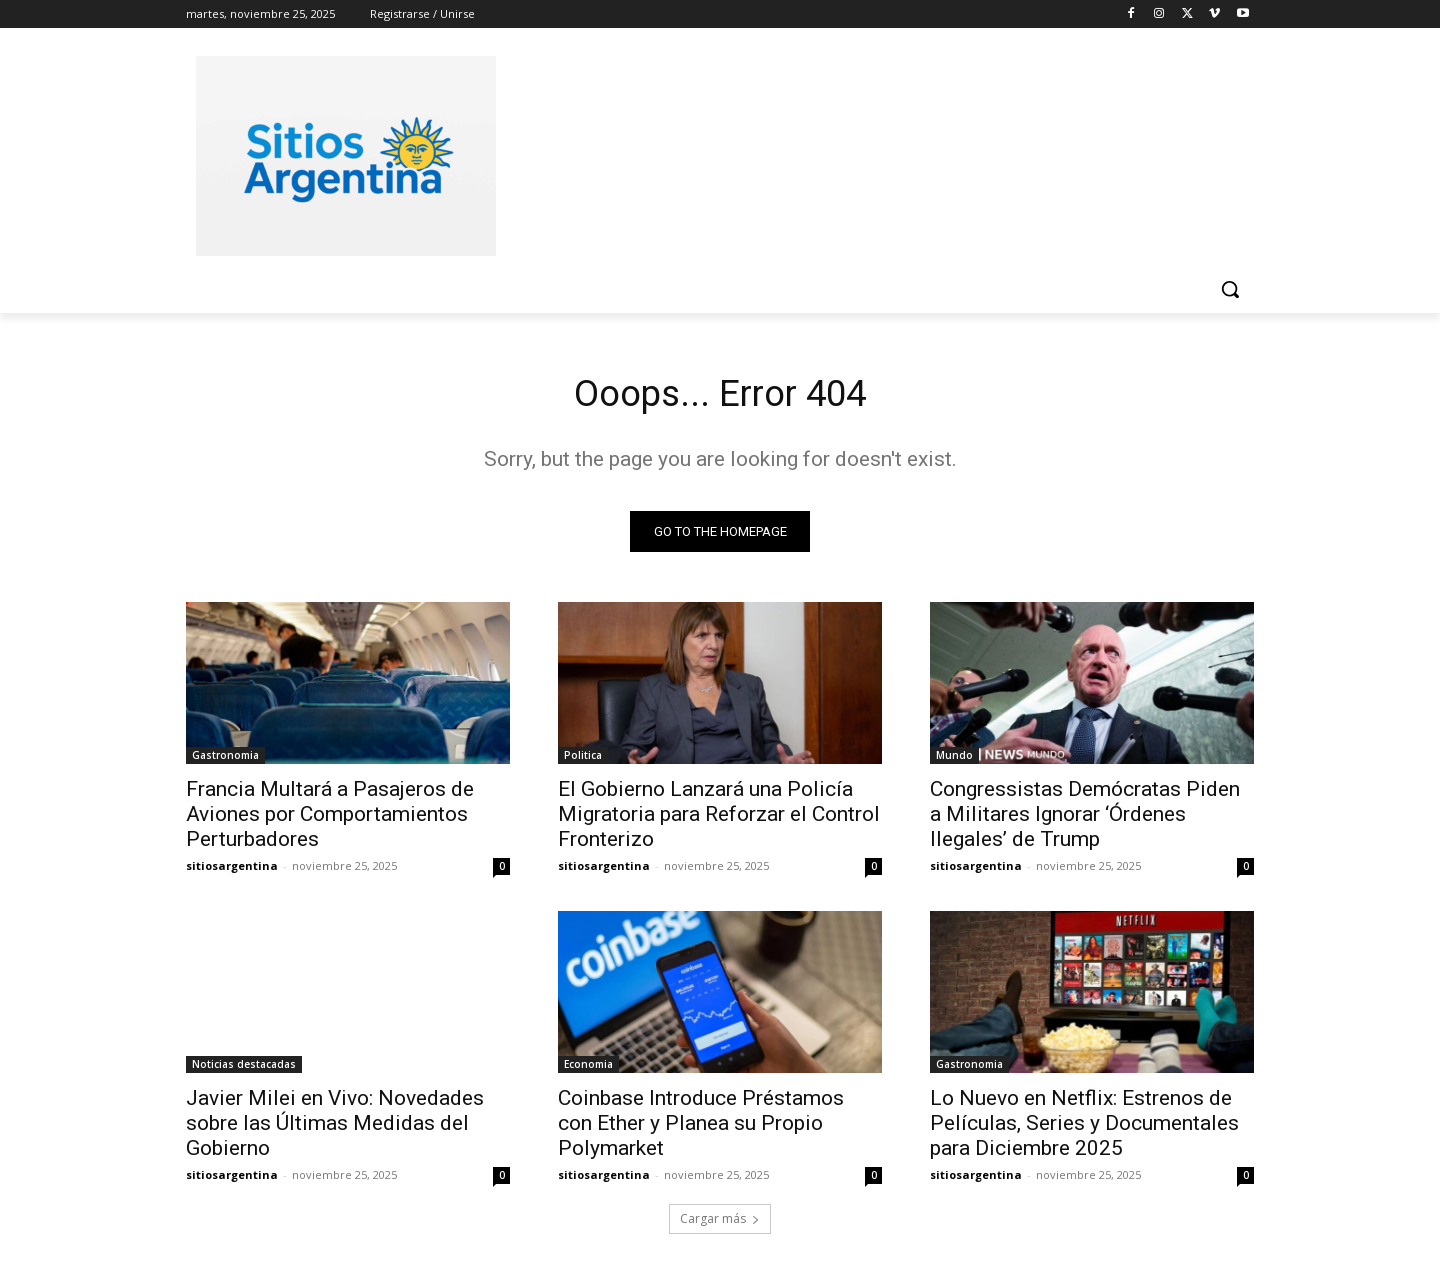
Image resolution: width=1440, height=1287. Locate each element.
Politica (583, 760)
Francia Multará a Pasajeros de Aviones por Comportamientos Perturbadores (330, 819)
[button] (1230, 289)
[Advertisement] (870, 153)
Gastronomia (225, 760)
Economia (588, 1069)
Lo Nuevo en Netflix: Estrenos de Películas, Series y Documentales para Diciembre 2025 (1084, 1128)
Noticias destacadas (244, 1069)
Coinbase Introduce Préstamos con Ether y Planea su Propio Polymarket (701, 1128)
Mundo (954, 760)
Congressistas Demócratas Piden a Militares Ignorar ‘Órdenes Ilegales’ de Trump (1085, 819)
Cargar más (720, 1223)
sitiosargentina (232, 870)
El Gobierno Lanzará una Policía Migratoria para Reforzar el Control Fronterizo (719, 819)
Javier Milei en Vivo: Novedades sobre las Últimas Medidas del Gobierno (335, 1128)
